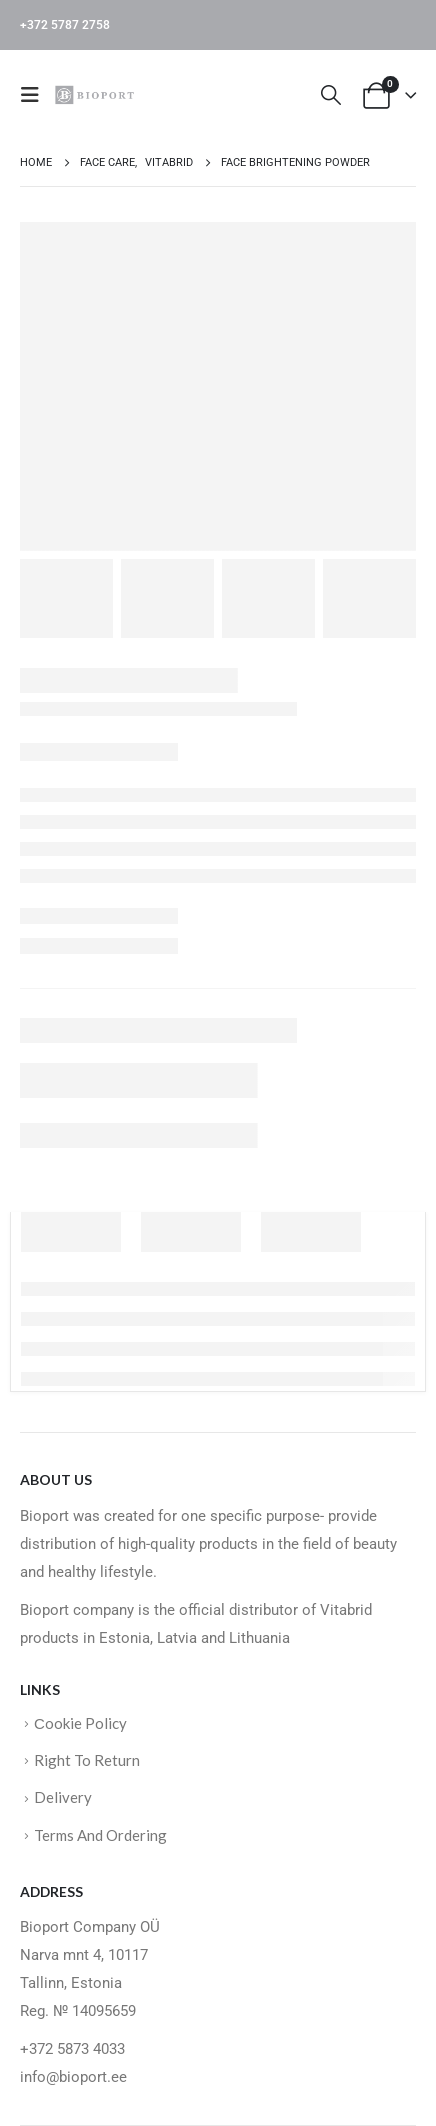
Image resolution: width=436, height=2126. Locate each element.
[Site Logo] (97, 94)
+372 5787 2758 (65, 25)
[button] (36, 95)
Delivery (63, 1797)
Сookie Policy (80, 1723)
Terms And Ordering (100, 1835)
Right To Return (87, 1760)
